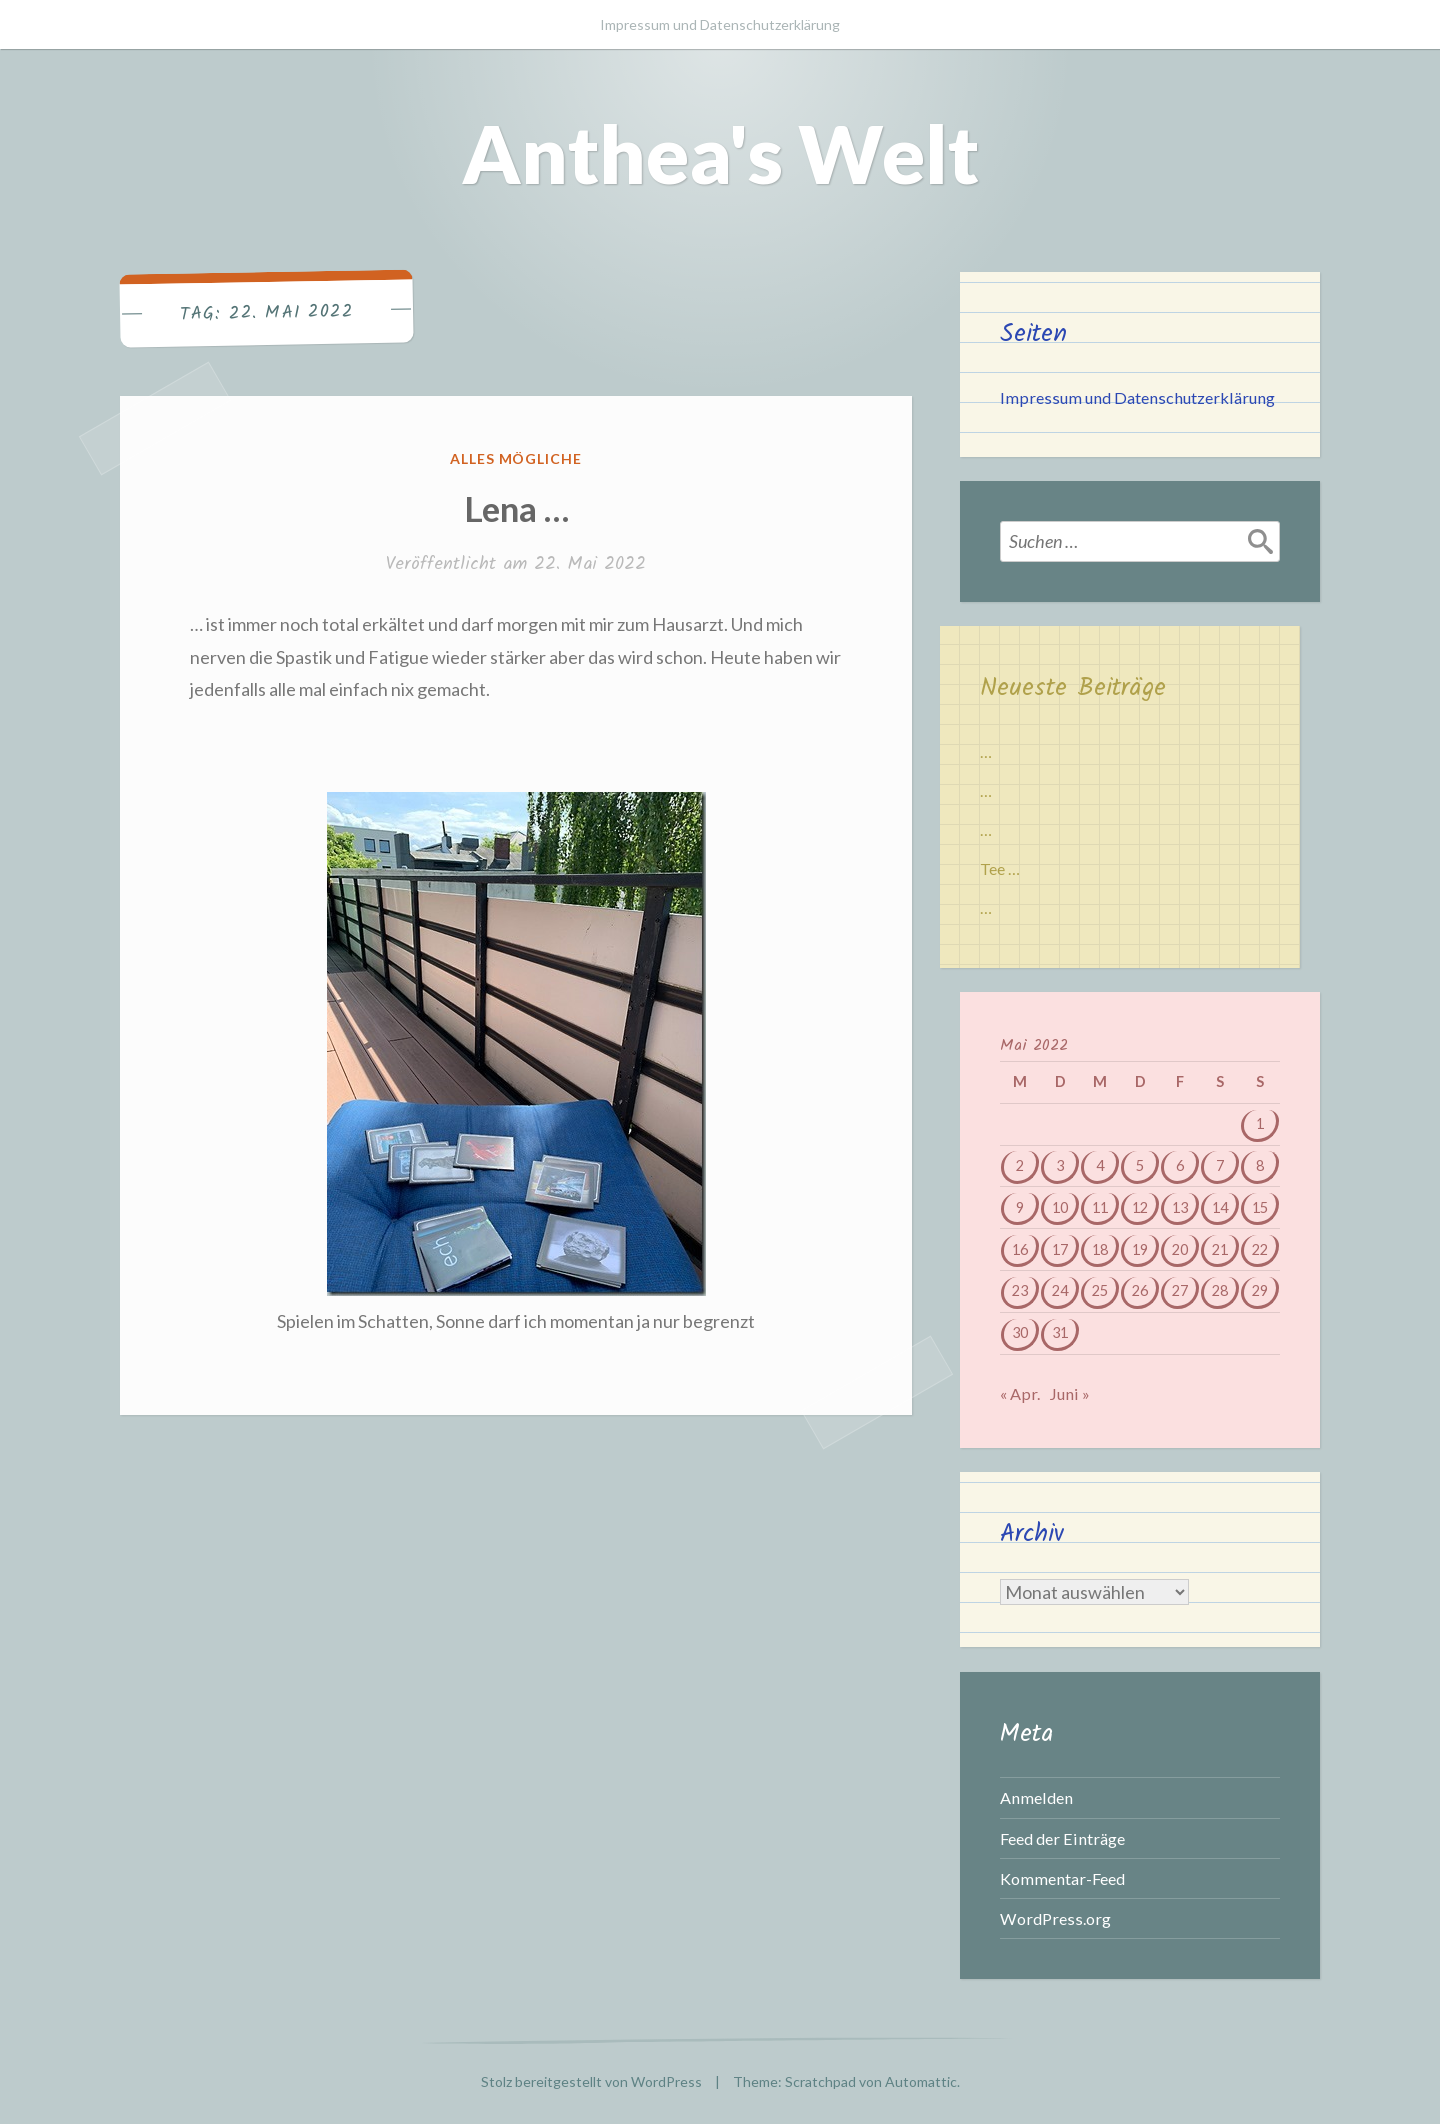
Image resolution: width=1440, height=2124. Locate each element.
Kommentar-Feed (1062, 1878)
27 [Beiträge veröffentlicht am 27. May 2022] (1180, 1290)
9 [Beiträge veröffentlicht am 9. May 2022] (1020, 1207)
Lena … (516, 508)
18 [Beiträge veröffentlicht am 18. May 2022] (1100, 1249)
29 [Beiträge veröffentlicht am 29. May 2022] (1260, 1290)
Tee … (1000, 868)
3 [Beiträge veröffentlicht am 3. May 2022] (1060, 1165)
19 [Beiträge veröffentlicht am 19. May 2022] (1140, 1249)
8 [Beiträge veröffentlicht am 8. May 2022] (1260, 1165)
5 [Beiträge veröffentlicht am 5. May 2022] (1140, 1165)
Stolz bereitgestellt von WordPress (591, 2081)
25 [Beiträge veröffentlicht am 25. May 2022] (1100, 1290)
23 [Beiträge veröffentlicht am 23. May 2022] (1020, 1290)
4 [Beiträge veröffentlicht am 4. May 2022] (1100, 1165)
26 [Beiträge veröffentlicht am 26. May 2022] (1140, 1290)
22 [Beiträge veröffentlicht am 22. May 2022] (1260, 1249)
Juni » (1069, 1393)
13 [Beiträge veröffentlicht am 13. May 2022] (1180, 1207)
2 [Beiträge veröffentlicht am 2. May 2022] (1020, 1165)
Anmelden (1036, 1797)
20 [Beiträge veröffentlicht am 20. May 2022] (1180, 1249)
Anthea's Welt (720, 153)
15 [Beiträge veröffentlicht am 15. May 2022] (1260, 1207)
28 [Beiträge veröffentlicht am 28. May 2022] (1220, 1290)
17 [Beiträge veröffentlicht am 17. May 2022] (1060, 1249)
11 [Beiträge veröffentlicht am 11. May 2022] (1100, 1207)
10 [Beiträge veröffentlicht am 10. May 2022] (1060, 1207)
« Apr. (1020, 1393)
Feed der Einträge (1062, 1838)
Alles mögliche (516, 458)
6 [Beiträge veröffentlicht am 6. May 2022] (1180, 1165)
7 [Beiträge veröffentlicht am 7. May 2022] (1220, 1165)
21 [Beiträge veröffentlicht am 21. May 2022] (1220, 1249)
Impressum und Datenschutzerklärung (720, 24)
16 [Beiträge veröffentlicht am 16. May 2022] (1020, 1249)
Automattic (921, 2081)
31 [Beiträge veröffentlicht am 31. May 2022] (1060, 1332)
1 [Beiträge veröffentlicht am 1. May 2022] (1260, 1123)
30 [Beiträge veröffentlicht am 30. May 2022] (1020, 1332)
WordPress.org (1055, 1918)
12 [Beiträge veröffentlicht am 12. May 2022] (1140, 1207)
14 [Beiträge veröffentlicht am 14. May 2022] (1220, 1207)
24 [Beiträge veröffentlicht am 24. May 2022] (1060, 1290)
